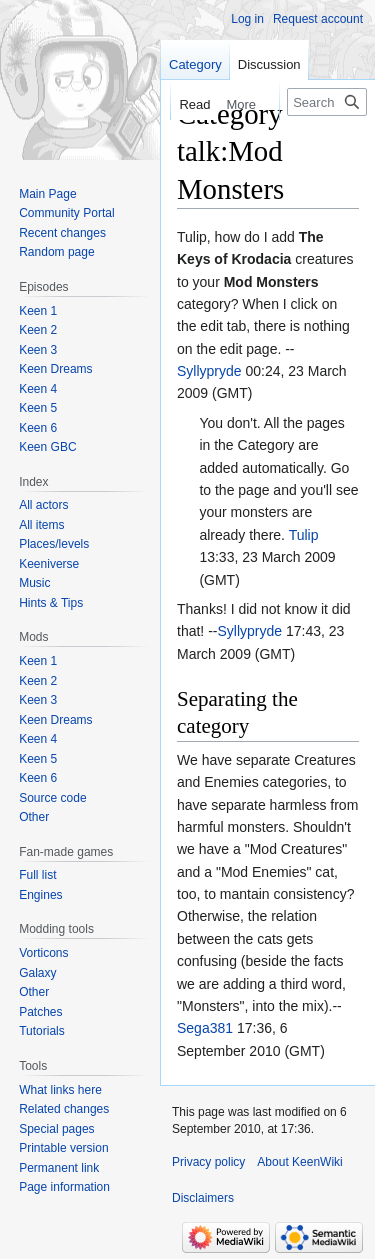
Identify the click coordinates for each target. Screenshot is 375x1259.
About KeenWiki (299, 1162)
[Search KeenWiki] (327, 102)
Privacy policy (208, 1162)
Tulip (304, 535)
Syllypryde (209, 371)
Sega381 (205, 1028)
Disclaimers (203, 1198)
